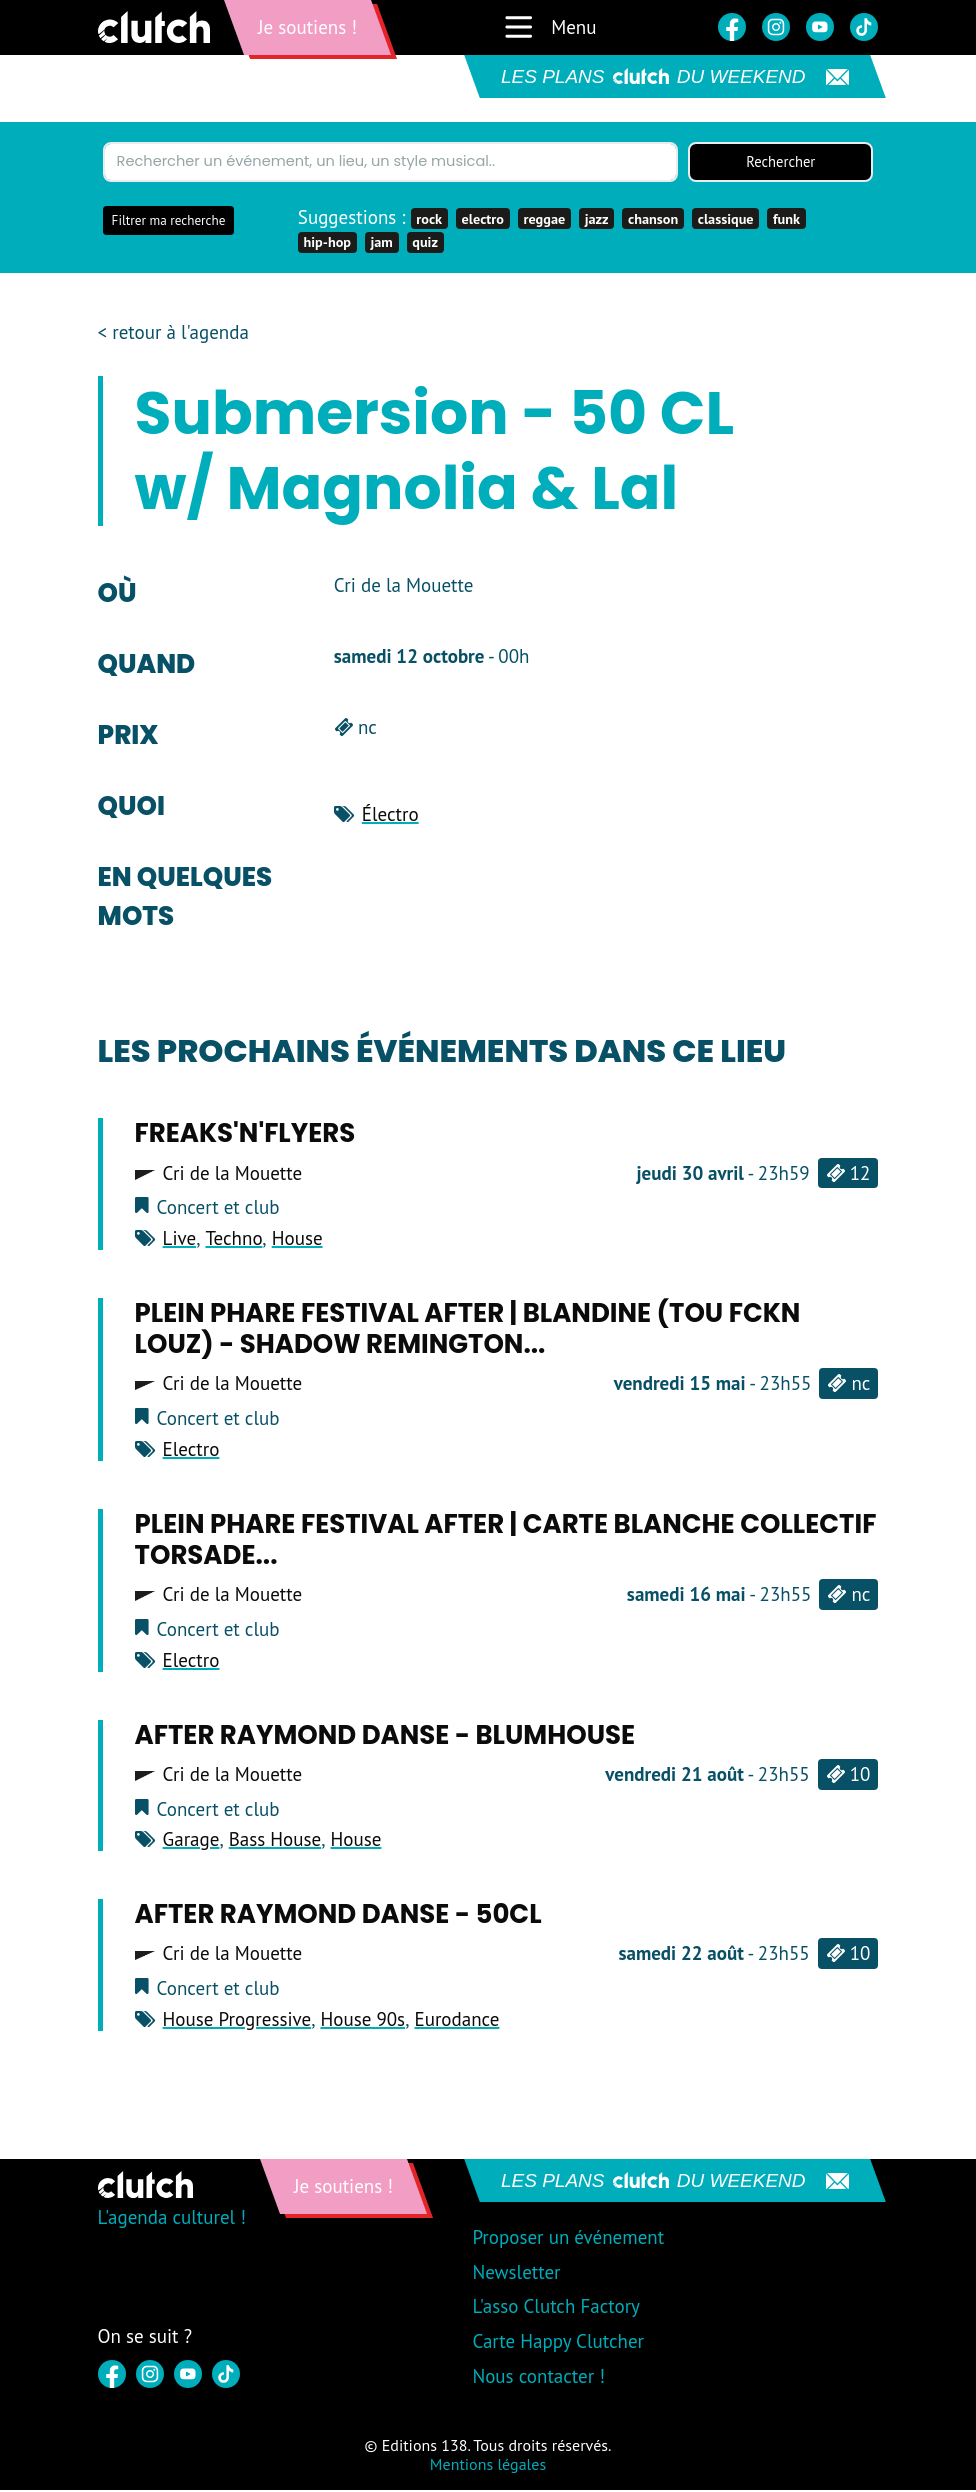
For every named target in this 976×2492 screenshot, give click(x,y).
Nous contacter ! (538, 2378)
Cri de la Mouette (233, 1175)
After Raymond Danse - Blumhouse (385, 1737)
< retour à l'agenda (173, 334)
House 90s (362, 2021)
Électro (390, 816)
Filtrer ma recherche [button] (169, 222)
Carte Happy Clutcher (558, 2343)
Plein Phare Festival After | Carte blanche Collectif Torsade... (506, 1541)
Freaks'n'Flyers (245, 1136)
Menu (549, 27)
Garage (191, 1842)
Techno (233, 1240)
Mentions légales (488, 2466)
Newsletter (516, 2274)
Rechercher (781, 163)
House (297, 1240)
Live (180, 1240)
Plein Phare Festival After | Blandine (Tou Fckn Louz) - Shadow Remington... (468, 1330)
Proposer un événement (568, 2239)
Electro (191, 1451)
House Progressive (237, 2021)
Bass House (275, 1842)
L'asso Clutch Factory (556, 2308)
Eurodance (456, 2021)
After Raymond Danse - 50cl (338, 1916)
